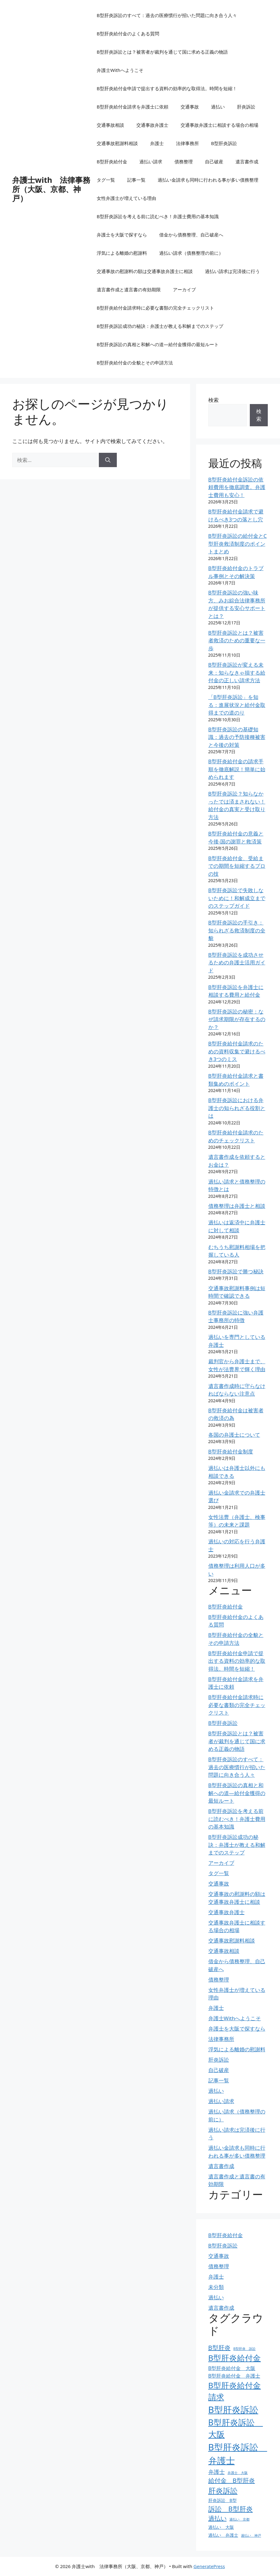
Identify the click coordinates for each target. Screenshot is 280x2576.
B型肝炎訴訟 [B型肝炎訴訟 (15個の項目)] (233, 2410)
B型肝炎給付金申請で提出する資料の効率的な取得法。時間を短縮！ (167, 88)
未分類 (216, 2286)
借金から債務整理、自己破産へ (191, 235)
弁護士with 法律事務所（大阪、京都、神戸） (51, 189)
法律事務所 (187, 143)
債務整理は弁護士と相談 (236, 1205)
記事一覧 (136, 180)
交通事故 (190, 107)
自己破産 (214, 161)
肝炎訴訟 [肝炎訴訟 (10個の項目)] (223, 2491)
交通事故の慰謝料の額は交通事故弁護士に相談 (145, 271)
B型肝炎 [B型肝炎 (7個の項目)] (219, 2348)
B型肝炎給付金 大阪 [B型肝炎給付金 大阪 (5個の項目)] (232, 2368)
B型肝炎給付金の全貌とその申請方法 (135, 363)
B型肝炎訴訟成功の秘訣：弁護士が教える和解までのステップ (160, 326)
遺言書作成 (246, 161)
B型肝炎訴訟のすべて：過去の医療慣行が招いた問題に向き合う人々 (167, 15)
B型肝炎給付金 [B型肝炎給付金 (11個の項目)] (234, 2358)
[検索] (108, 460)
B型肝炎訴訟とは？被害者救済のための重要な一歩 (236, 640)
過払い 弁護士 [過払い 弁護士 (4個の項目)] (223, 2535)
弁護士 (157, 143)
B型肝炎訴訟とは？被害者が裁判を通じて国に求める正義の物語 (162, 52)
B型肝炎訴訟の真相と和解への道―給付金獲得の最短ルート (158, 344)
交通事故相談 (110, 125)
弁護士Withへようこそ (120, 70)
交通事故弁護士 (152, 125)
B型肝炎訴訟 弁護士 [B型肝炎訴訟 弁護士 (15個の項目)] (237, 2454)
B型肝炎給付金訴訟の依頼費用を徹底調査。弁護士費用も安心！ (236, 487)
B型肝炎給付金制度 (230, 1451)
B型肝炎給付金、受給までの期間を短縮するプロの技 (236, 866)
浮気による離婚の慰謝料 (122, 253)
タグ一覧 (106, 180)
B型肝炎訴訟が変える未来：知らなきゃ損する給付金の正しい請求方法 (236, 672)
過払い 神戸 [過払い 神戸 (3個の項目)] (251, 2535)
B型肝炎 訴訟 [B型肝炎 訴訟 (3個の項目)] (244, 2349)
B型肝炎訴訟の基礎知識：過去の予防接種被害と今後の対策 (236, 737)
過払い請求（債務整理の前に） (191, 253)
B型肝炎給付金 (112, 161)
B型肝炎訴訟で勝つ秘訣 (236, 1271)
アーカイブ (184, 289)
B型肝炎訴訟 (224, 143)
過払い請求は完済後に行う (232, 271)
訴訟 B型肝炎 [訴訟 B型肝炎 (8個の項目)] (230, 2508)
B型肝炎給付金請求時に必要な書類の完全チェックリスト (155, 308)
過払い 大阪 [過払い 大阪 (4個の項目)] (221, 2527)
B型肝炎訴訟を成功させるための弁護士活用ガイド (236, 962)
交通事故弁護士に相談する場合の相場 (219, 125)
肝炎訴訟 (246, 107)
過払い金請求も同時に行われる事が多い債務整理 (208, 180)
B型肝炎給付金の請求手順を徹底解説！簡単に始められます (236, 769)
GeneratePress (209, 2566)
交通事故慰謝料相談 (117, 143)
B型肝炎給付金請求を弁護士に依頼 (132, 107)
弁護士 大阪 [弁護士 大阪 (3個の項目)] (238, 2473)
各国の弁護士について (234, 1434)
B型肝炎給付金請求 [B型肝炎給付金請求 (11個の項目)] (234, 2391)
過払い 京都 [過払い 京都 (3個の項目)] (239, 2519)
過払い (218, 107)
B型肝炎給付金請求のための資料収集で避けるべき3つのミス (236, 1051)
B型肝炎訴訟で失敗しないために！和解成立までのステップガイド (236, 898)
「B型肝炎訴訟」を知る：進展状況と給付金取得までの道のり (236, 705)
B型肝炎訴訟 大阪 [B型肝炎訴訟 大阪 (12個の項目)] (235, 2428)
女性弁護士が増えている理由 (126, 198)
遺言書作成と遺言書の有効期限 (129, 289)
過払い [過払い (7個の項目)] (217, 2518)
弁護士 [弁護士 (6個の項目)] (216, 2471)
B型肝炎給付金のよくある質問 (128, 33)
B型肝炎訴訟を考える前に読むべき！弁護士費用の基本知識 (158, 216)
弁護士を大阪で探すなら (122, 235)
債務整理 (183, 161)
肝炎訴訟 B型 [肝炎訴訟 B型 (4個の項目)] (222, 2500)
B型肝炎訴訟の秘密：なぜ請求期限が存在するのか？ (236, 1019)
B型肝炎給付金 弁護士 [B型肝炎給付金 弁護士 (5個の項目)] (234, 2375)
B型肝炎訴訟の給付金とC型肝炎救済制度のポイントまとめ (237, 543)
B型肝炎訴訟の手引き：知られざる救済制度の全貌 (236, 930)
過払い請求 (150, 161)
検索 (213, 399)
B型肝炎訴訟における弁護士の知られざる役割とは (236, 1108)
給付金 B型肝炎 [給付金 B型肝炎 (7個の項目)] (231, 2480)
